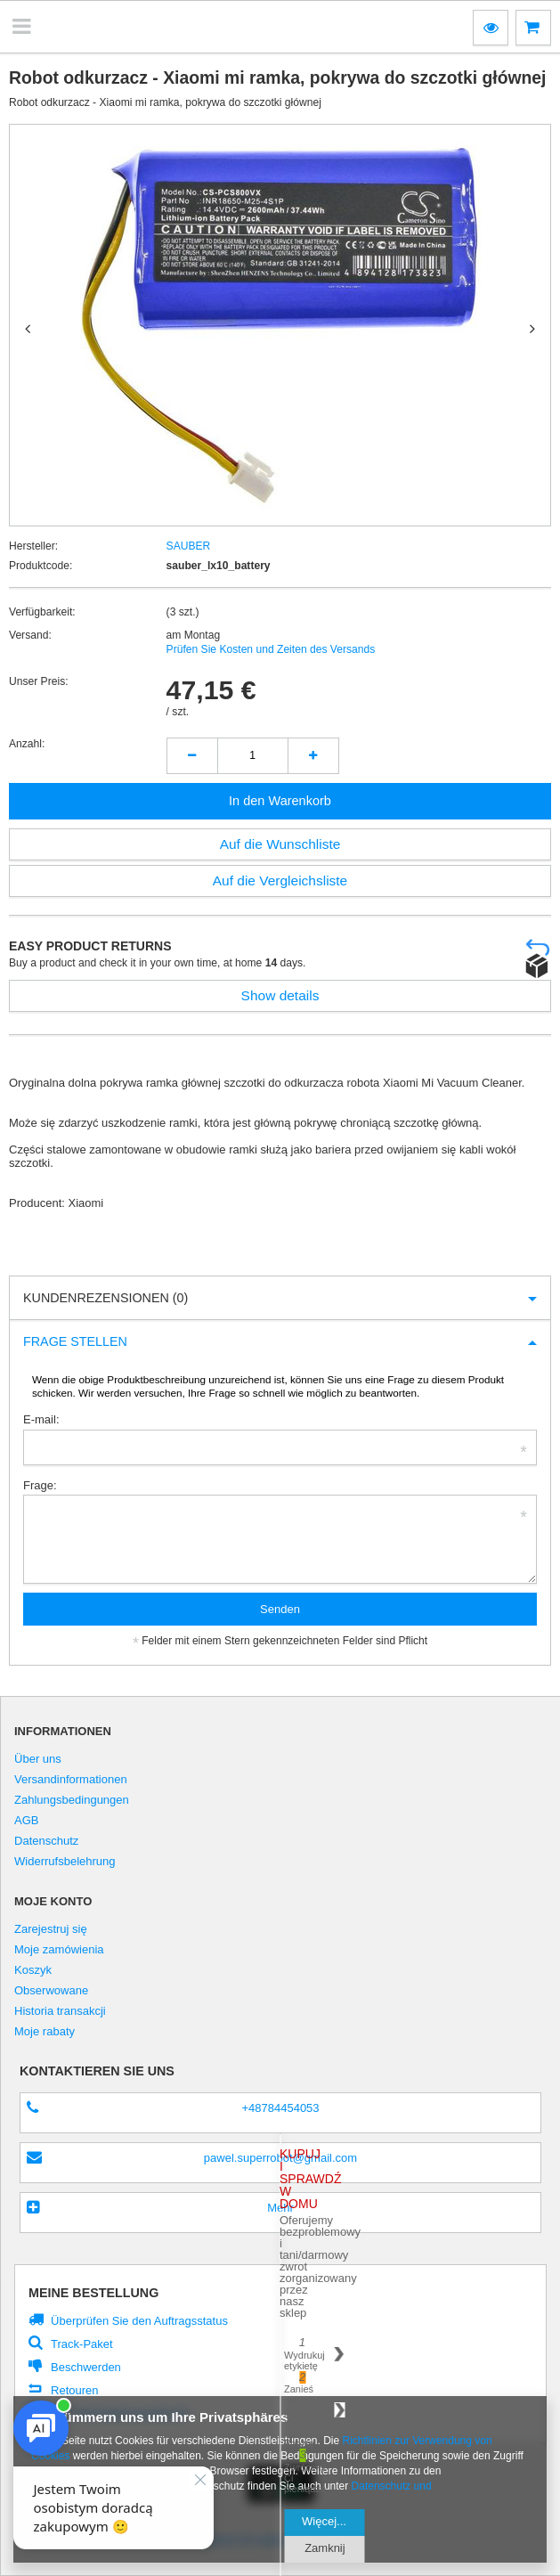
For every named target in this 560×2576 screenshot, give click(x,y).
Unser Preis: (39, 681)
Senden (280, 1609)
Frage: (40, 1485)
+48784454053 (280, 2108)
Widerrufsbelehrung (65, 1861)
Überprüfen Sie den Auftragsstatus (139, 2320)
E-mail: (41, 1419)
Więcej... (324, 2521)
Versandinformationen (70, 1779)
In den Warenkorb (280, 801)
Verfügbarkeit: (42, 612)
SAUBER (188, 546)
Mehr (280, 2207)
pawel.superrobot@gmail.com (280, 2157)
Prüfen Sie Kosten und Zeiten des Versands (271, 649)
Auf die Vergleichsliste (280, 880)
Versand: (30, 635)
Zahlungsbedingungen (71, 1800)
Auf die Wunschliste (280, 844)
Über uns (37, 1759)
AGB (26, 1820)
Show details (280, 995)
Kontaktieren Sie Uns (97, 2071)
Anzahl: (27, 744)
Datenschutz (46, 1841)
